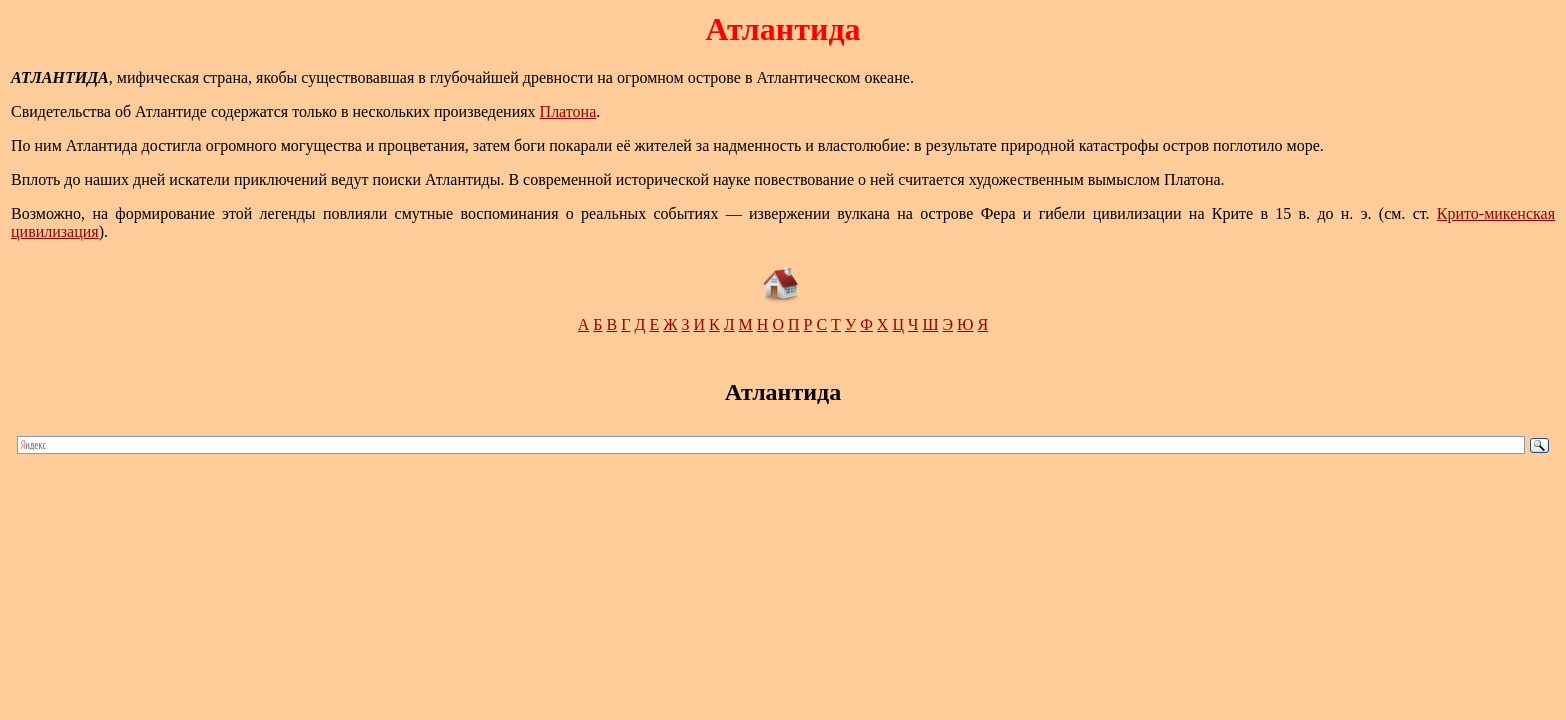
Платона (568, 111)
